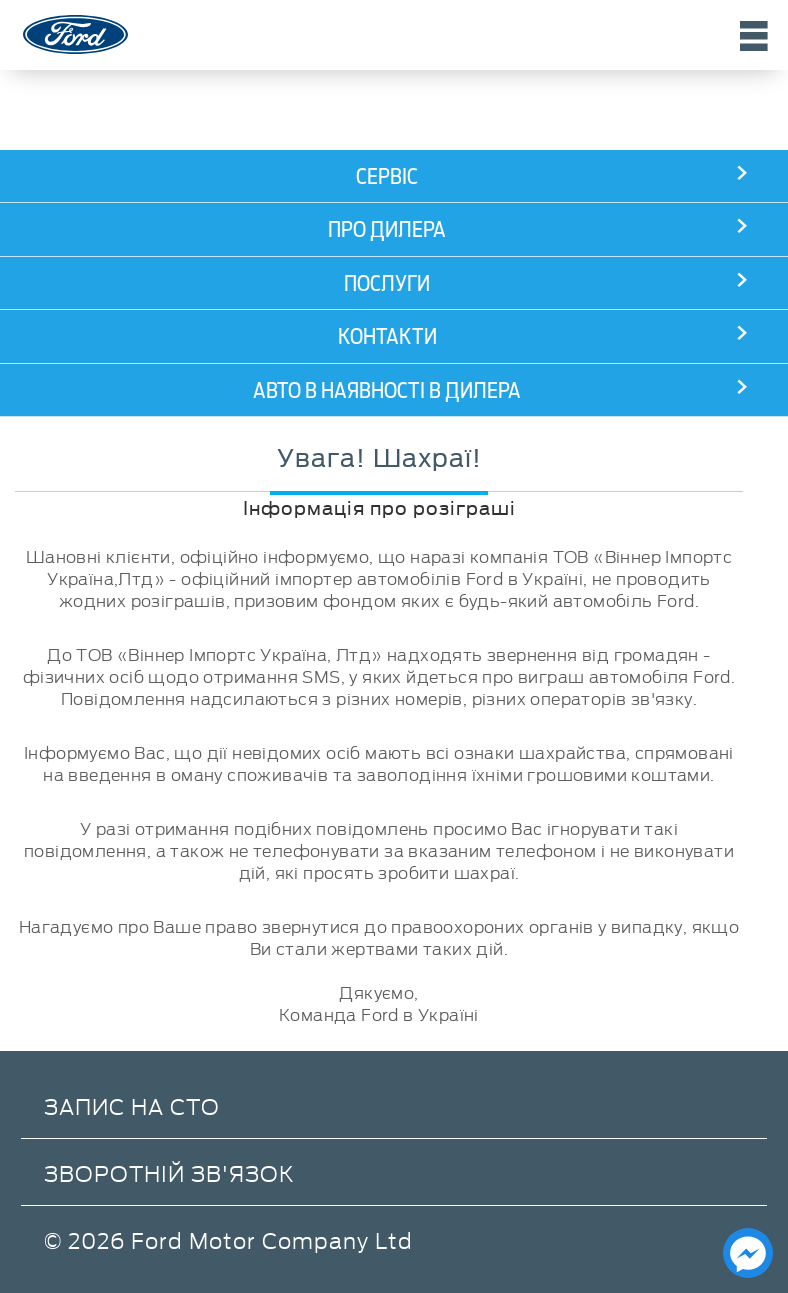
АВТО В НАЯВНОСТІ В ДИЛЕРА (387, 390)
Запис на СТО (132, 1105)
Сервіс (387, 176)
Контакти (387, 336)
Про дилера (387, 229)
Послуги (387, 283)
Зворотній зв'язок (169, 1172)
